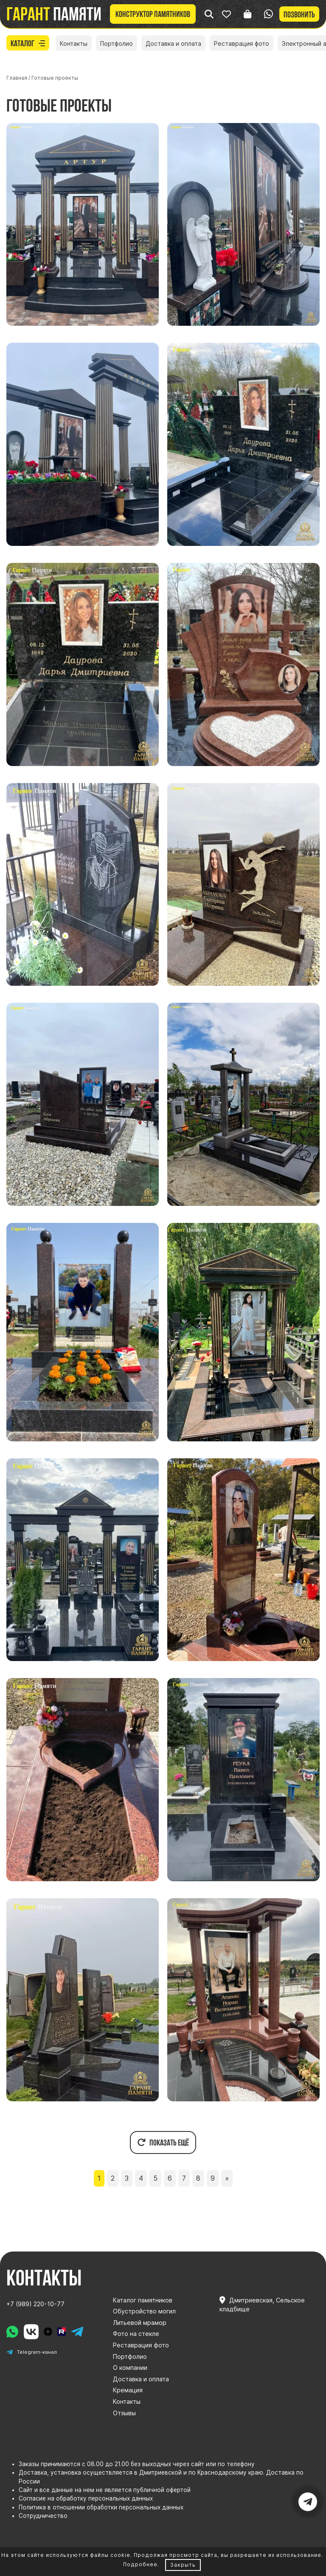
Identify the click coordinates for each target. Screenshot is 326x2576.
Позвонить (299, 14)
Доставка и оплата (173, 43)
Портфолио (116, 43)
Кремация (128, 2390)
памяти (53, 13)
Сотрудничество (43, 2515)
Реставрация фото (241, 43)
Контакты (73, 43)
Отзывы (124, 2413)
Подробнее (140, 2564)
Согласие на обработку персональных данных (86, 2498)
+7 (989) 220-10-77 (35, 2303)
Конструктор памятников (152, 14)
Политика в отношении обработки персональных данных (101, 2507)
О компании (130, 2367)
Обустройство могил (144, 2311)
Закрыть (183, 2565)
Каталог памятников (142, 2300)
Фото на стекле (136, 2333)
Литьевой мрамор (139, 2322)
